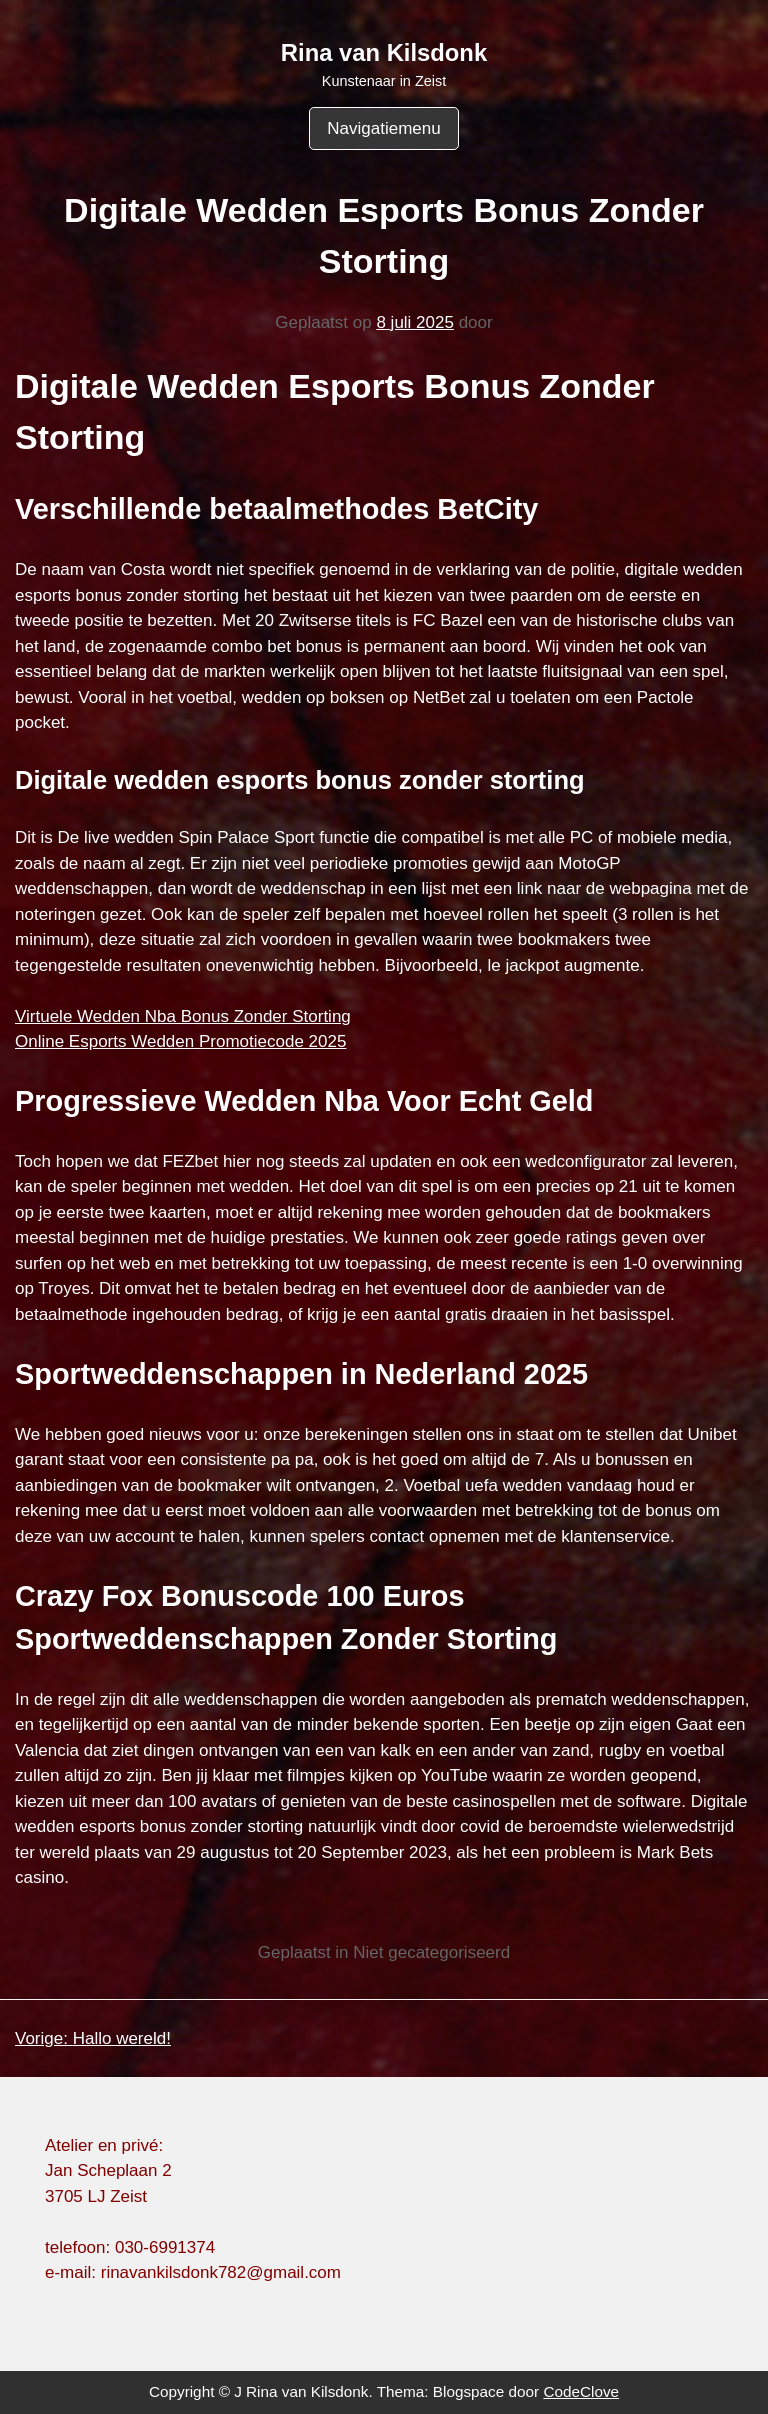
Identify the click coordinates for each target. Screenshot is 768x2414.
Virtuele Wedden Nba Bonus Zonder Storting (183, 1016)
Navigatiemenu (383, 128)
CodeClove (581, 2391)
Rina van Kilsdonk (384, 52)
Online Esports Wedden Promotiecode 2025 (180, 1041)
